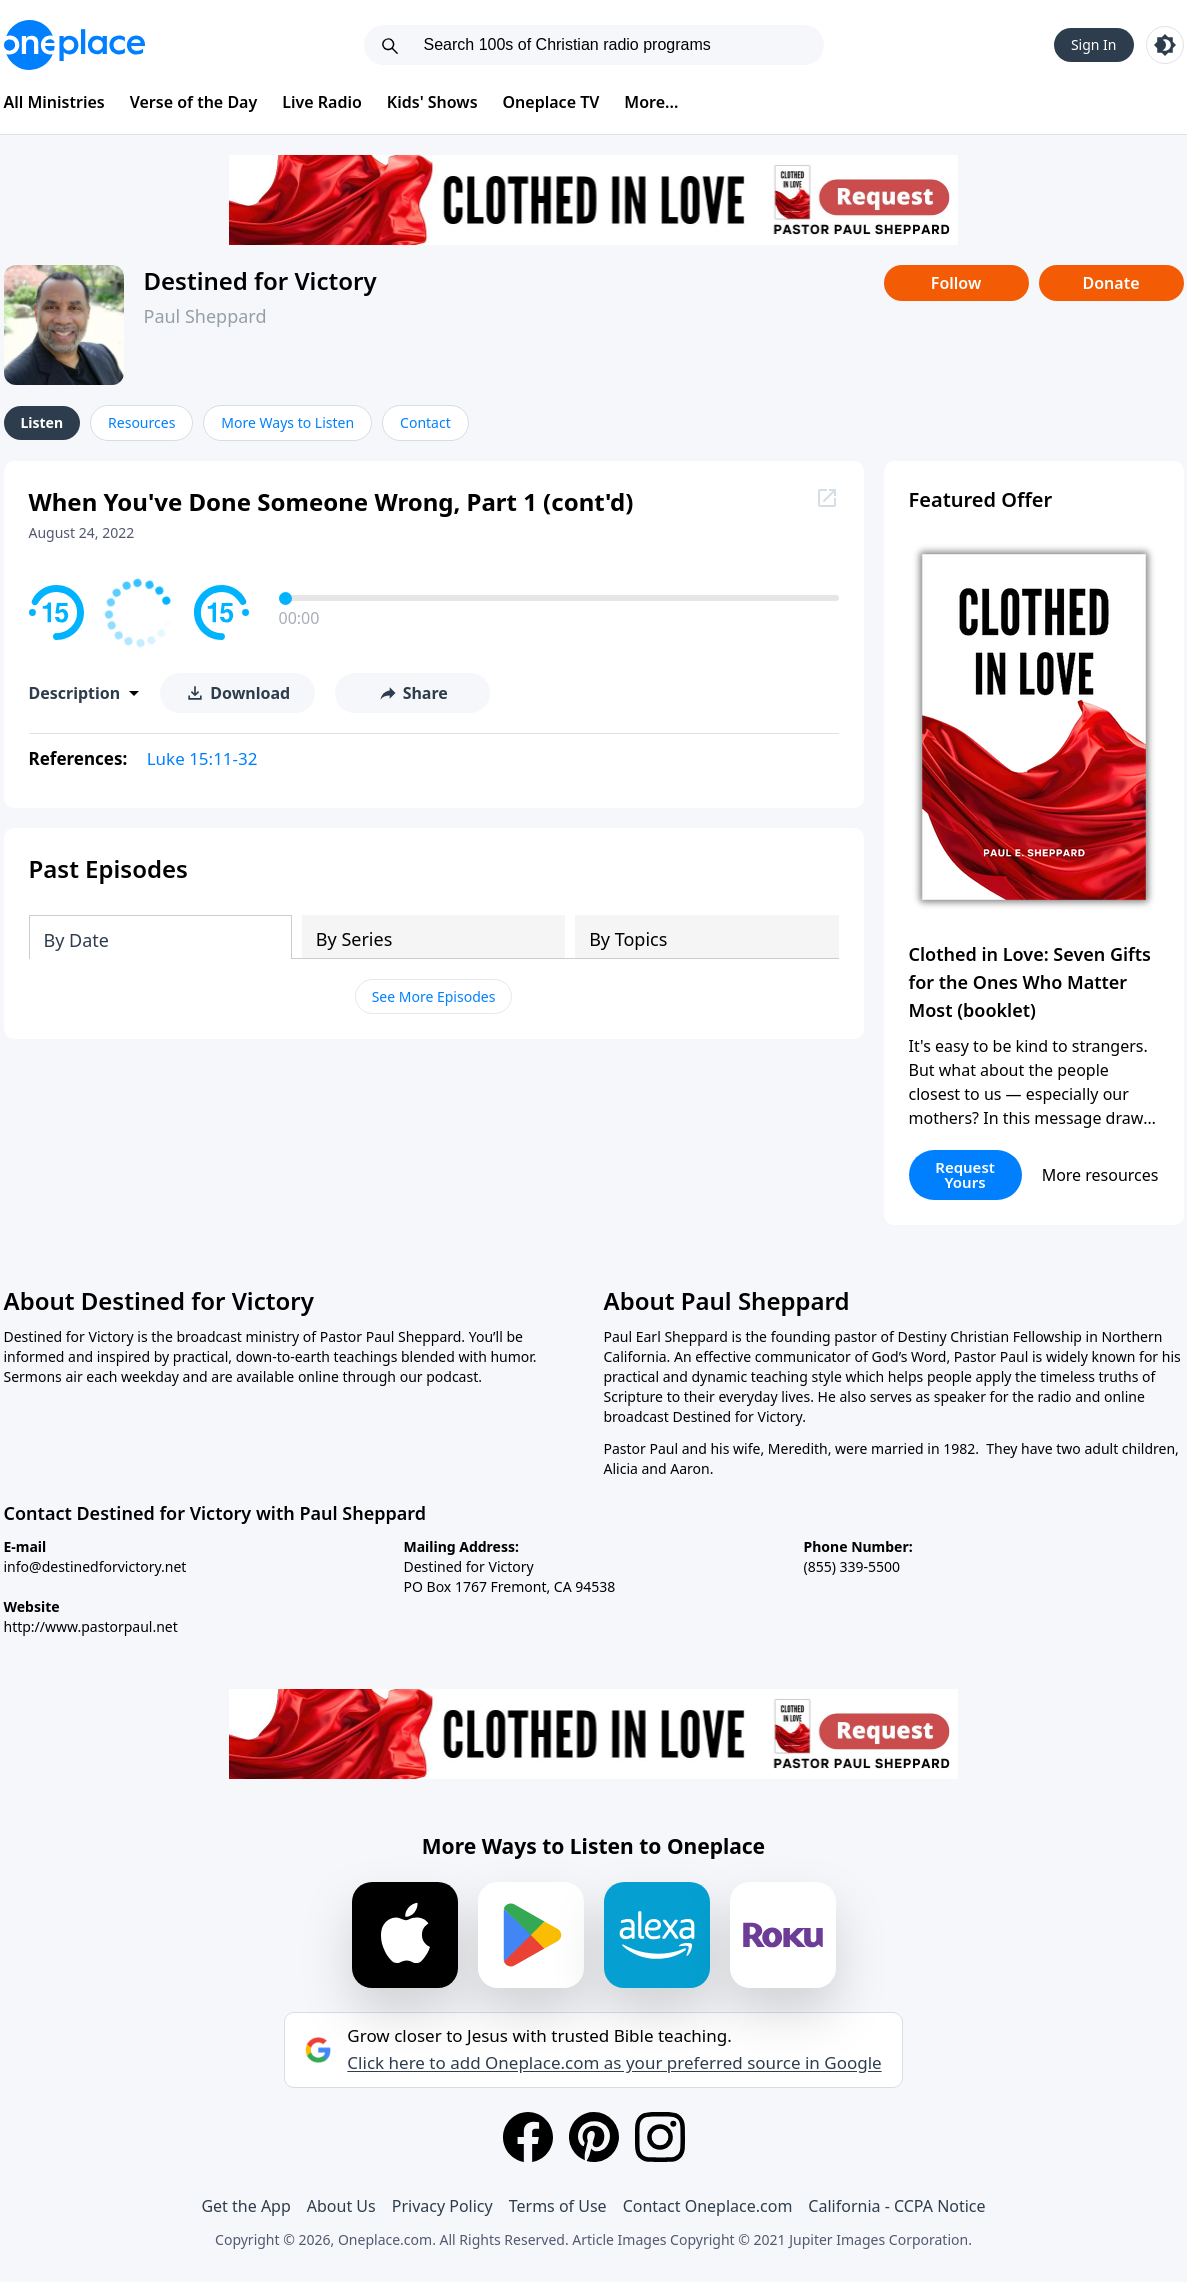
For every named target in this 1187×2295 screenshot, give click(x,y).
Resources (141, 422)
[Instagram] (660, 2137)
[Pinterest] (594, 2137)
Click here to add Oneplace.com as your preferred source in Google (614, 2063)
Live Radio (322, 102)
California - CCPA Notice (896, 2206)
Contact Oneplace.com (708, 2206)
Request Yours (965, 1174)
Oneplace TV (551, 102)
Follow (956, 283)
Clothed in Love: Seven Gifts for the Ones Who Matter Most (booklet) (1030, 982)
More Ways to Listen (287, 422)
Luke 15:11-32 (202, 758)
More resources (1100, 1175)
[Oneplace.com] (74, 45)
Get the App (245, 2206)
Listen (42, 422)
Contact (425, 422)
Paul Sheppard (205, 316)
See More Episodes (434, 996)
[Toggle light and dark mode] (1165, 45)
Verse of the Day (194, 102)
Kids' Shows (432, 102)
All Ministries (54, 102)
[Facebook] (528, 2137)
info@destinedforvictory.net (95, 1566)
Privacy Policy (442, 2206)
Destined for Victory (260, 280)
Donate (1110, 283)
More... (651, 102)
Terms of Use (558, 2206)
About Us (341, 2206)
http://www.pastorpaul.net (91, 1626)
